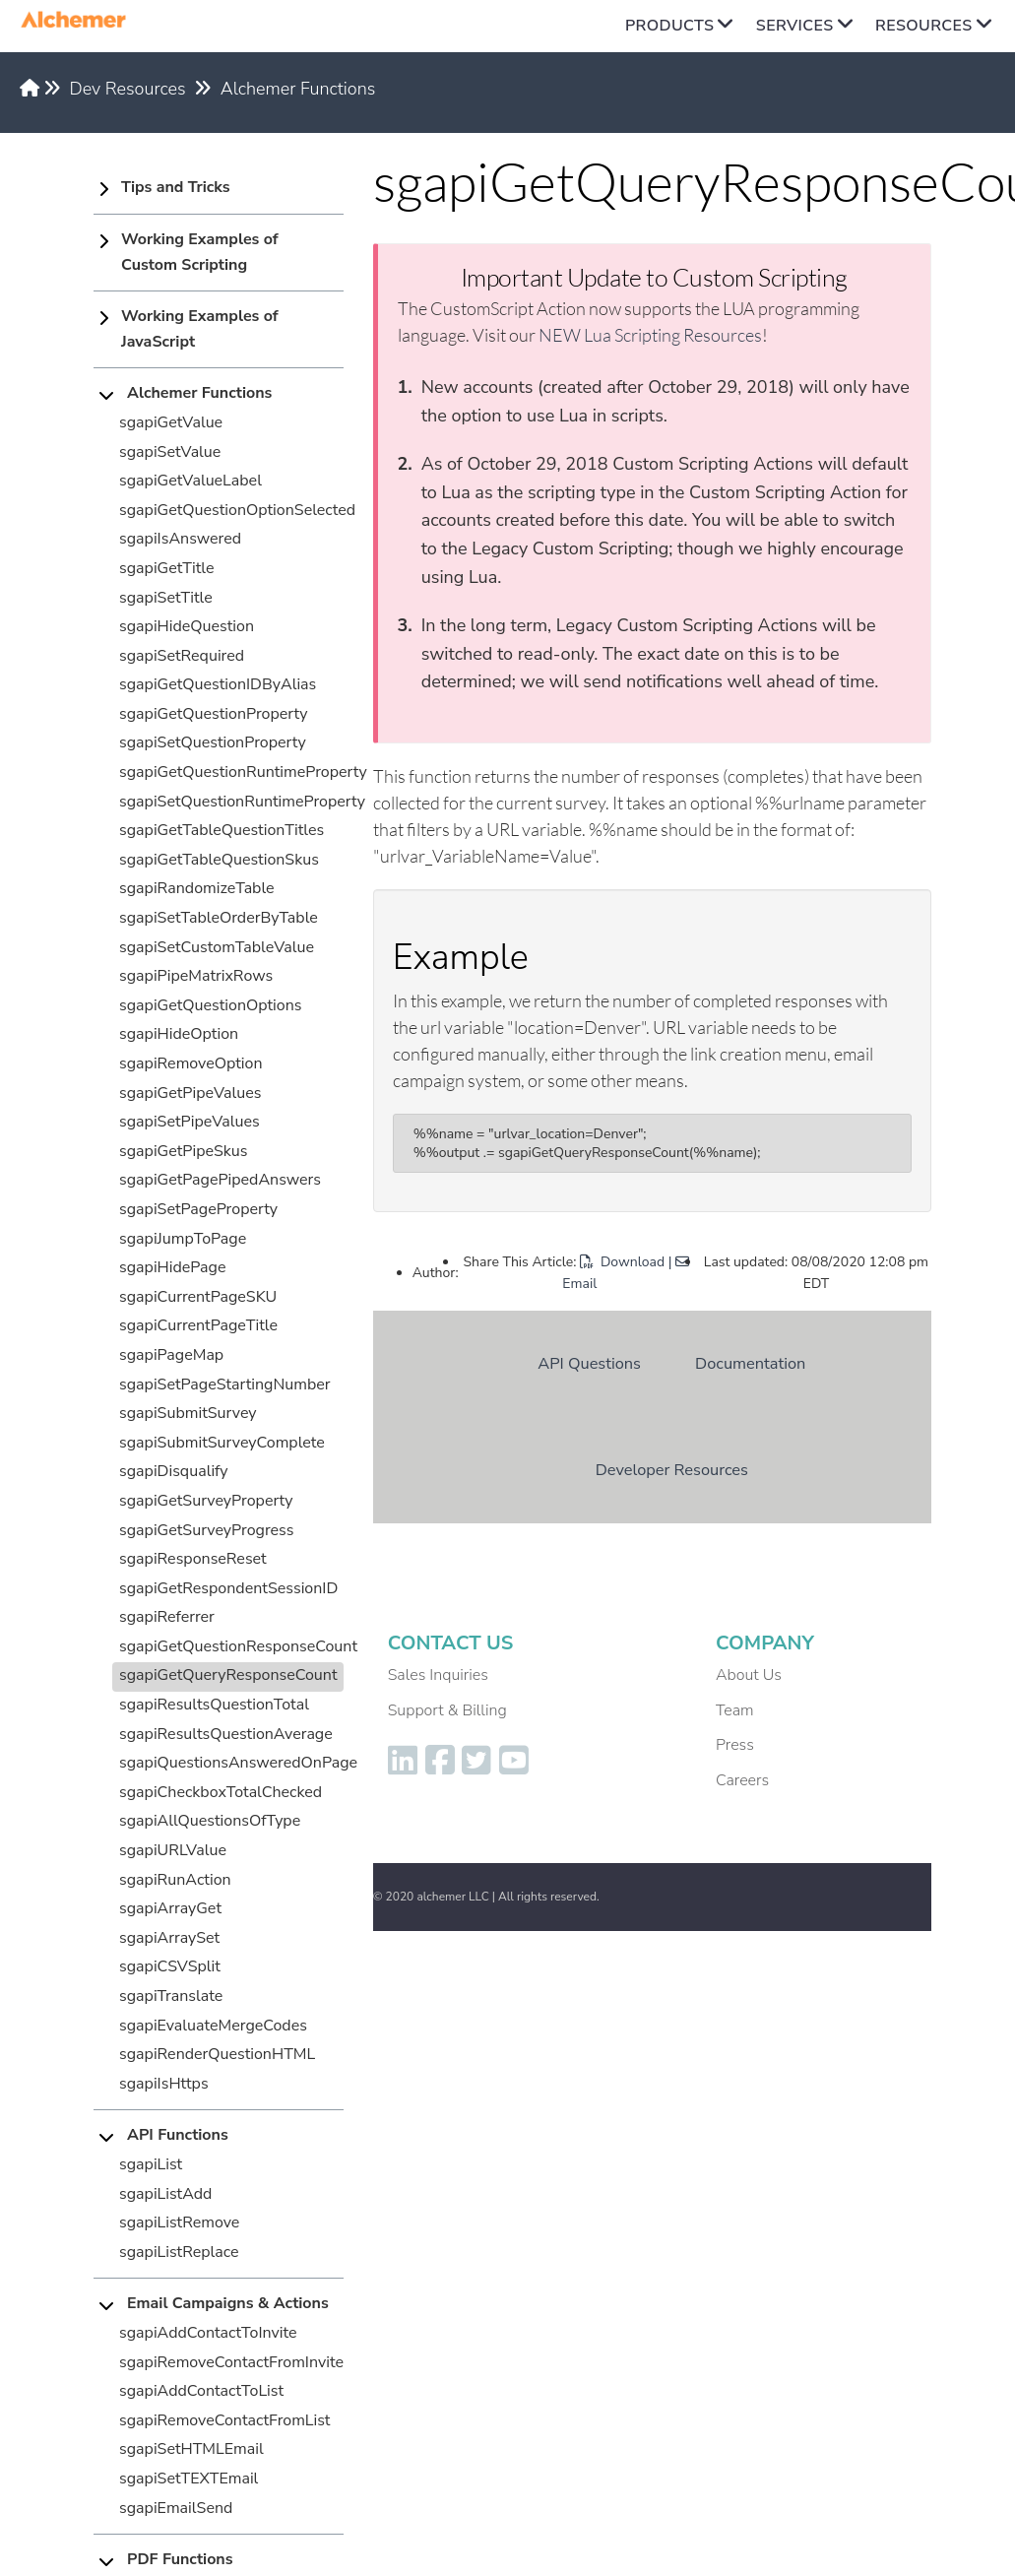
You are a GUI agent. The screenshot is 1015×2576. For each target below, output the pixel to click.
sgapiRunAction (175, 1880)
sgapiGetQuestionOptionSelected (237, 510)
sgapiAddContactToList (201, 2391)
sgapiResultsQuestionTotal (214, 1704)
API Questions (589, 1363)
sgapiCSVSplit (170, 1966)
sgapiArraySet (169, 1938)
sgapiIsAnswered (180, 538)
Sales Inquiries (438, 1675)
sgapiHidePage (172, 1267)
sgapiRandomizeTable (197, 888)
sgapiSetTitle (166, 598)
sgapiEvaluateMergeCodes (213, 2025)
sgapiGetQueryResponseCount (228, 1675)
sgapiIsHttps (164, 2083)
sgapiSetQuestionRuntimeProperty (242, 801)
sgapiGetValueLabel (190, 480)
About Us (749, 1675)
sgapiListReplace (179, 2252)
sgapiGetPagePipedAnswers (220, 1180)
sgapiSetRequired (181, 656)
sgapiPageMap (171, 1355)
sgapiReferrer (167, 1617)
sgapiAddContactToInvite (208, 2333)
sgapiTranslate (170, 1996)
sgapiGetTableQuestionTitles (221, 830)
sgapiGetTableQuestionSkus (219, 859)
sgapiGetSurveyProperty (206, 1501)
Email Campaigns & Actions (228, 2303)
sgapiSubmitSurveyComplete (222, 1442)
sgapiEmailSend (175, 2508)
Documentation (750, 1363)
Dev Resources (128, 88)
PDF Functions (180, 2559)
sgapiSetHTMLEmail (191, 2449)
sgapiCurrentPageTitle (198, 1325)
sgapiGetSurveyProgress (206, 1530)
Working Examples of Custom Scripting (200, 252)
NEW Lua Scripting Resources (650, 335)
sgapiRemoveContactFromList (224, 2420)
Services (795, 25)
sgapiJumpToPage (182, 1239)
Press (735, 1745)
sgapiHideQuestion (186, 626)
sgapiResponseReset (193, 1559)
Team (735, 1710)
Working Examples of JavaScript (200, 329)
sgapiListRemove (179, 2222)
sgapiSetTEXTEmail (188, 2478)
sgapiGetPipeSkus (183, 1151)
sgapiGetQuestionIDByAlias (217, 684)
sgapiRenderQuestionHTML (217, 2054)
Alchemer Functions (298, 88)
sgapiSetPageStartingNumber (225, 1384)
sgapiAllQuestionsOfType (209, 1821)
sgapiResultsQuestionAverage (226, 1734)
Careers (742, 1780)
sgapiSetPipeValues (189, 1121)
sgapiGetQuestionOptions (210, 1005)
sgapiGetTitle (166, 568)
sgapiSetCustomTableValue (216, 947)
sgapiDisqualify (173, 1471)
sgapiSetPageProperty (198, 1209)
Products (669, 25)
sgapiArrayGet (170, 1908)
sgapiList (150, 2164)
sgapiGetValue (170, 422)
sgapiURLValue (172, 1850)
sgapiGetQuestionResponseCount (238, 1646)
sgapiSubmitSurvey (188, 1413)
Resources (924, 25)
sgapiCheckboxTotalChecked (220, 1792)
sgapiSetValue (170, 452)
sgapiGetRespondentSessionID (228, 1588)
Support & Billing (447, 1710)
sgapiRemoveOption (191, 1063)
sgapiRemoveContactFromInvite (231, 2362)
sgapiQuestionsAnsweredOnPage (238, 1762)
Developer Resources (672, 1469)
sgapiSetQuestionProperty (212, 742)
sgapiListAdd (165, 2194)
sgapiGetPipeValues (190, 1093)
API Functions (177, 2135)
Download (622, 1262)
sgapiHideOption (178, 1034)
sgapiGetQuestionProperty (213, 714)
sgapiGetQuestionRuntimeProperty (243, 772)
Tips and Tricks (175, 187)
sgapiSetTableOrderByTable (218, 918)
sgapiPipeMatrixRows (196, 976)
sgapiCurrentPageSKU (198, 1297)
